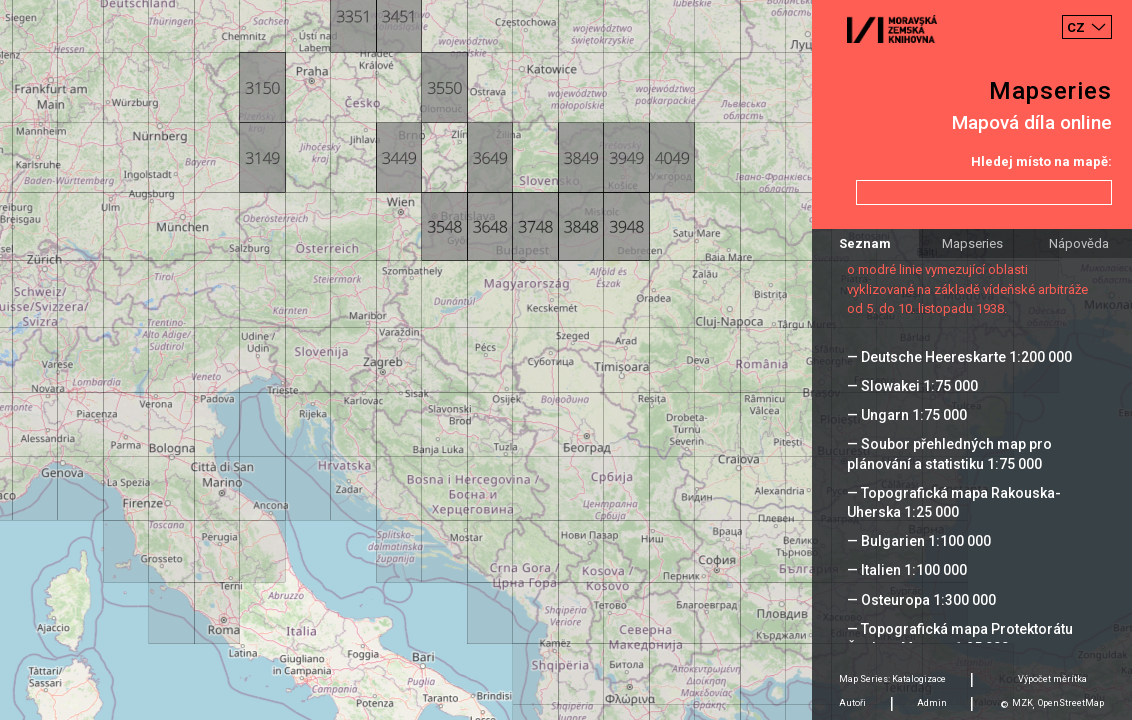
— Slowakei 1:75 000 (912, 386)
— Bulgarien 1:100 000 (919, 541)
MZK (1022, 703)
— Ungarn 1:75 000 (907, 415)
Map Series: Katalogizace (892, 679)
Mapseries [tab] (972, 243)
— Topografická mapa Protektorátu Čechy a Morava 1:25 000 (960, 638)
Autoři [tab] (852, 703)
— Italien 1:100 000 (907, 570)
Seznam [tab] (865, 243)
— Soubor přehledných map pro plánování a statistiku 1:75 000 (949, 453)
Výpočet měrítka (1052, 679)
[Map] (566, 360)
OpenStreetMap (1071, 703)
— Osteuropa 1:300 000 (921, 600)
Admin (932, 703)
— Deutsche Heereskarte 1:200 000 (959, 357)
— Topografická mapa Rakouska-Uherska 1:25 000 (954, 502)
